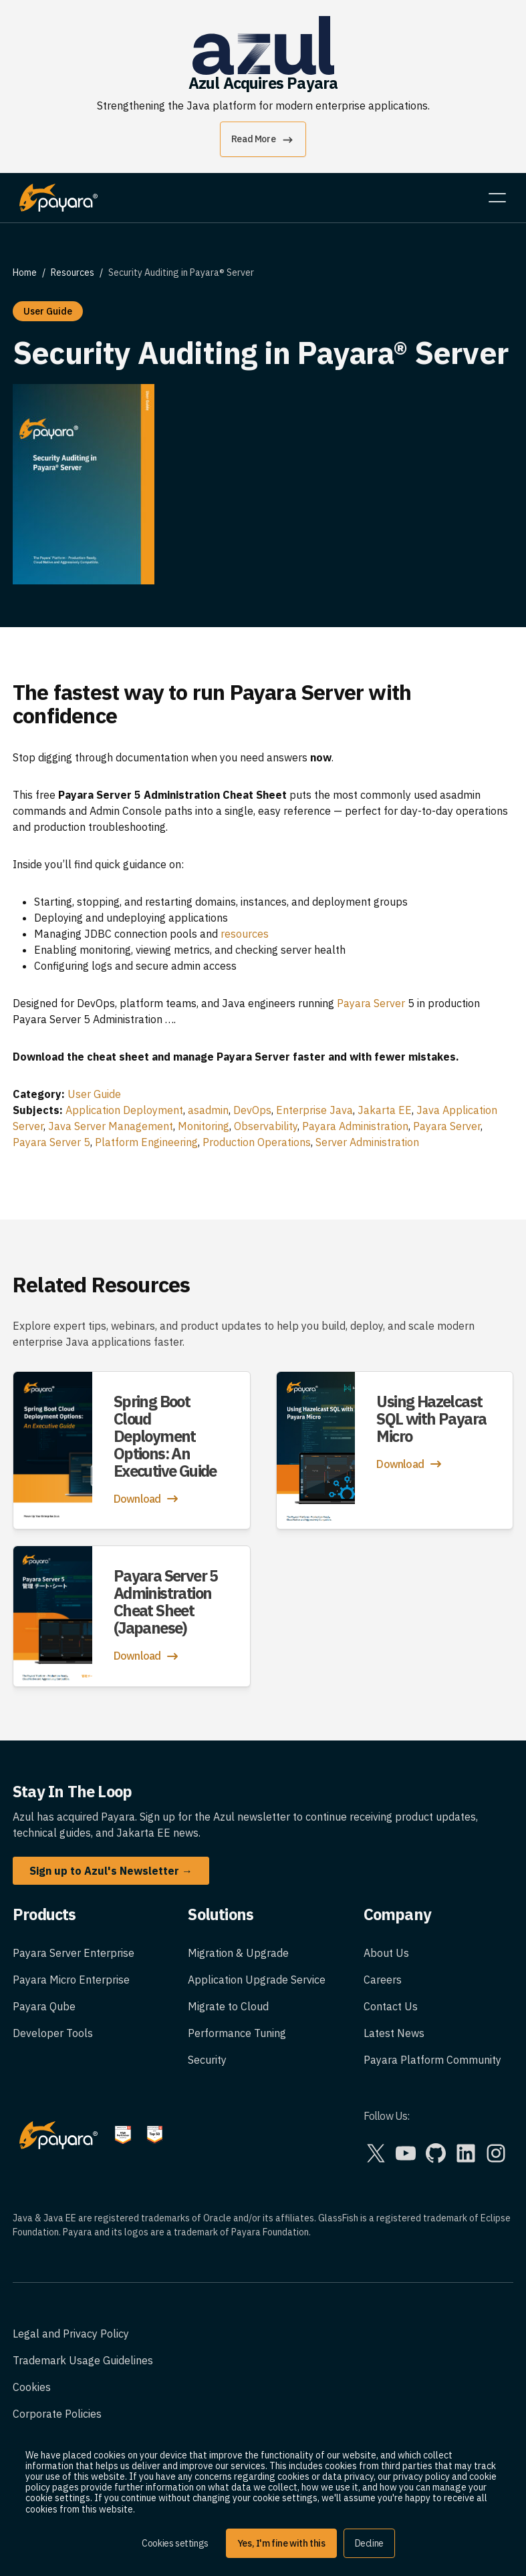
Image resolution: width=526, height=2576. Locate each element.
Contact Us (391, 2006)
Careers (383, 1979)
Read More (263, 140)
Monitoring (203, 1126)
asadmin (208, 1110)
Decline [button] (369, 2543)
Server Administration (367, 1142)
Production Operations (257, 1142)
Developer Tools (53, 2033)
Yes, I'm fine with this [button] (281, 2543)
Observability (265, 1126)
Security (207, 2059)
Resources (72, 272)
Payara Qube (44, 2006)
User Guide (94, 1094)
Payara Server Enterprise (73, 1953)
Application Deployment (124, 1110)
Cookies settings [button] (175, 2543)
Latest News (394, 2033)
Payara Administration (355, 1126)
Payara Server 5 (51, 1142)
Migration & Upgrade (238, 1953)
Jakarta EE (385, 1110)
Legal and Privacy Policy (71, 2333)
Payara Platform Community (432, 2059)
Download (147, 1499)
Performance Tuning (237, 2033)
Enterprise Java (314, 1110)
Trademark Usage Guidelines (83, 2360)
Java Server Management (110, 1126)
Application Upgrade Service (256, 1979)
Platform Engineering (146, 1142)
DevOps (252, 1110)
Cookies (32, 2387)
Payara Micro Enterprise (71, 1979)
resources (245, 933)
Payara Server (371, 1003)
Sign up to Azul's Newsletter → (110, 1870)
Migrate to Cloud (228, 2006)
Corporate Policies (57, 2413)
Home (25, 272)
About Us (386, 1953)
